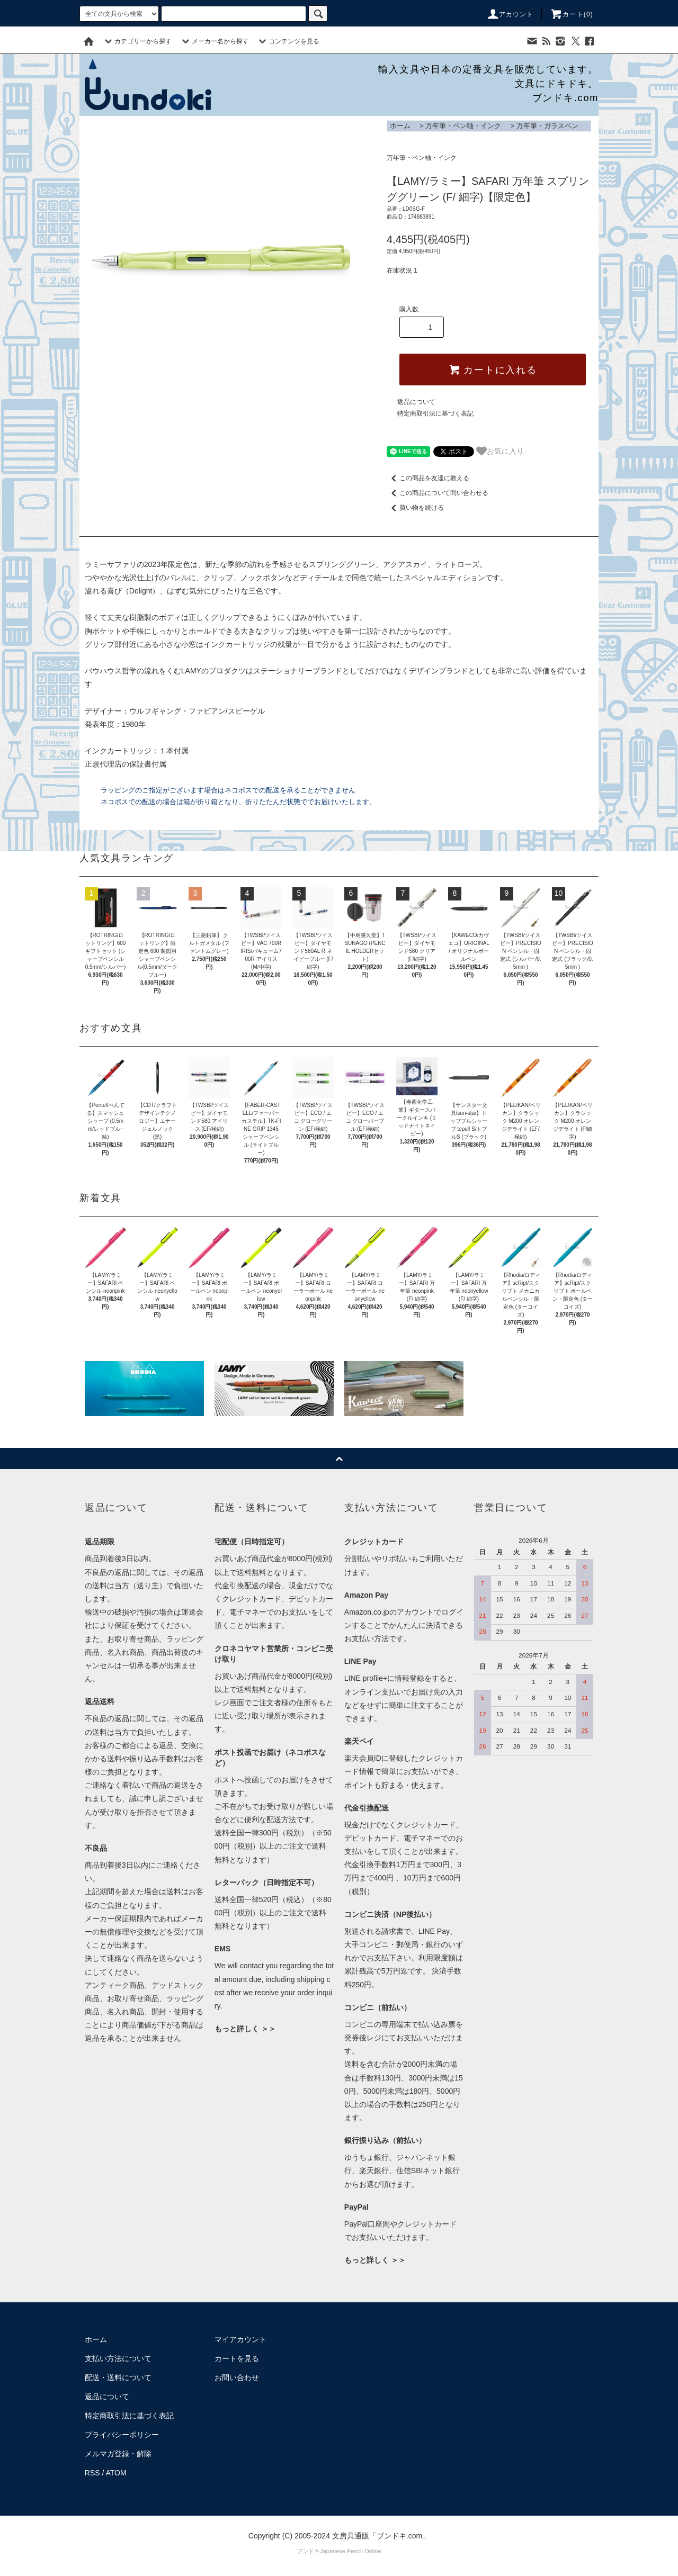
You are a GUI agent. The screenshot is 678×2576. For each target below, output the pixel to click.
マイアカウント (240, 2339)
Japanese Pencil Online (350, 2551)
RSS (92, 2473)
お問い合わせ (237, 2377)
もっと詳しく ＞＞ (245, 2028)
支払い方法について (118, 2358)
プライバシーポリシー (122, 2434)
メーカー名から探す (214, 41)
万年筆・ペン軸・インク (463, 126)
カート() (571, 14)
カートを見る (237, 2358)
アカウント (510, 14)
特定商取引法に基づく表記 (435, 413)
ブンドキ (308, 2551)
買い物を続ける (415, 507)
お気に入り (500, 451)
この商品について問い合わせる (437, 493)
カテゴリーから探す (137, 41)
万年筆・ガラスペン (547, 126)
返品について (416, 402)
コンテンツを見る (287, 41)
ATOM (116, 2473)
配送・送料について (118, 2377)
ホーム (400, 126)
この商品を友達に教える (428, 478)
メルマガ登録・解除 (118, 2453)
